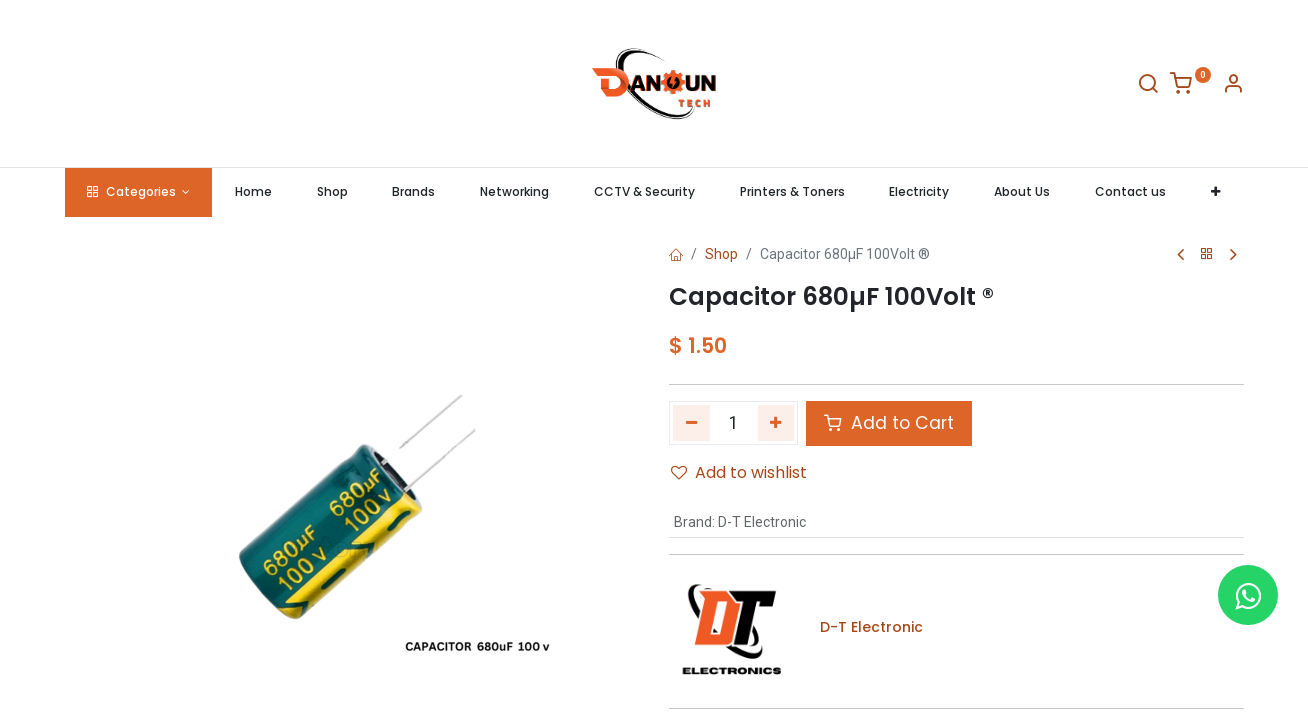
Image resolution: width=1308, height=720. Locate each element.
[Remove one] (691, 423)
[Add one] (776, 423)
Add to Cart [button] (889, 423)
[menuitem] (253, 192)
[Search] (1148, 87)
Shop (721, 254)
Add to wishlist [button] (739, 472)
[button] (1215, 192)
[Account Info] (1233, 87)
